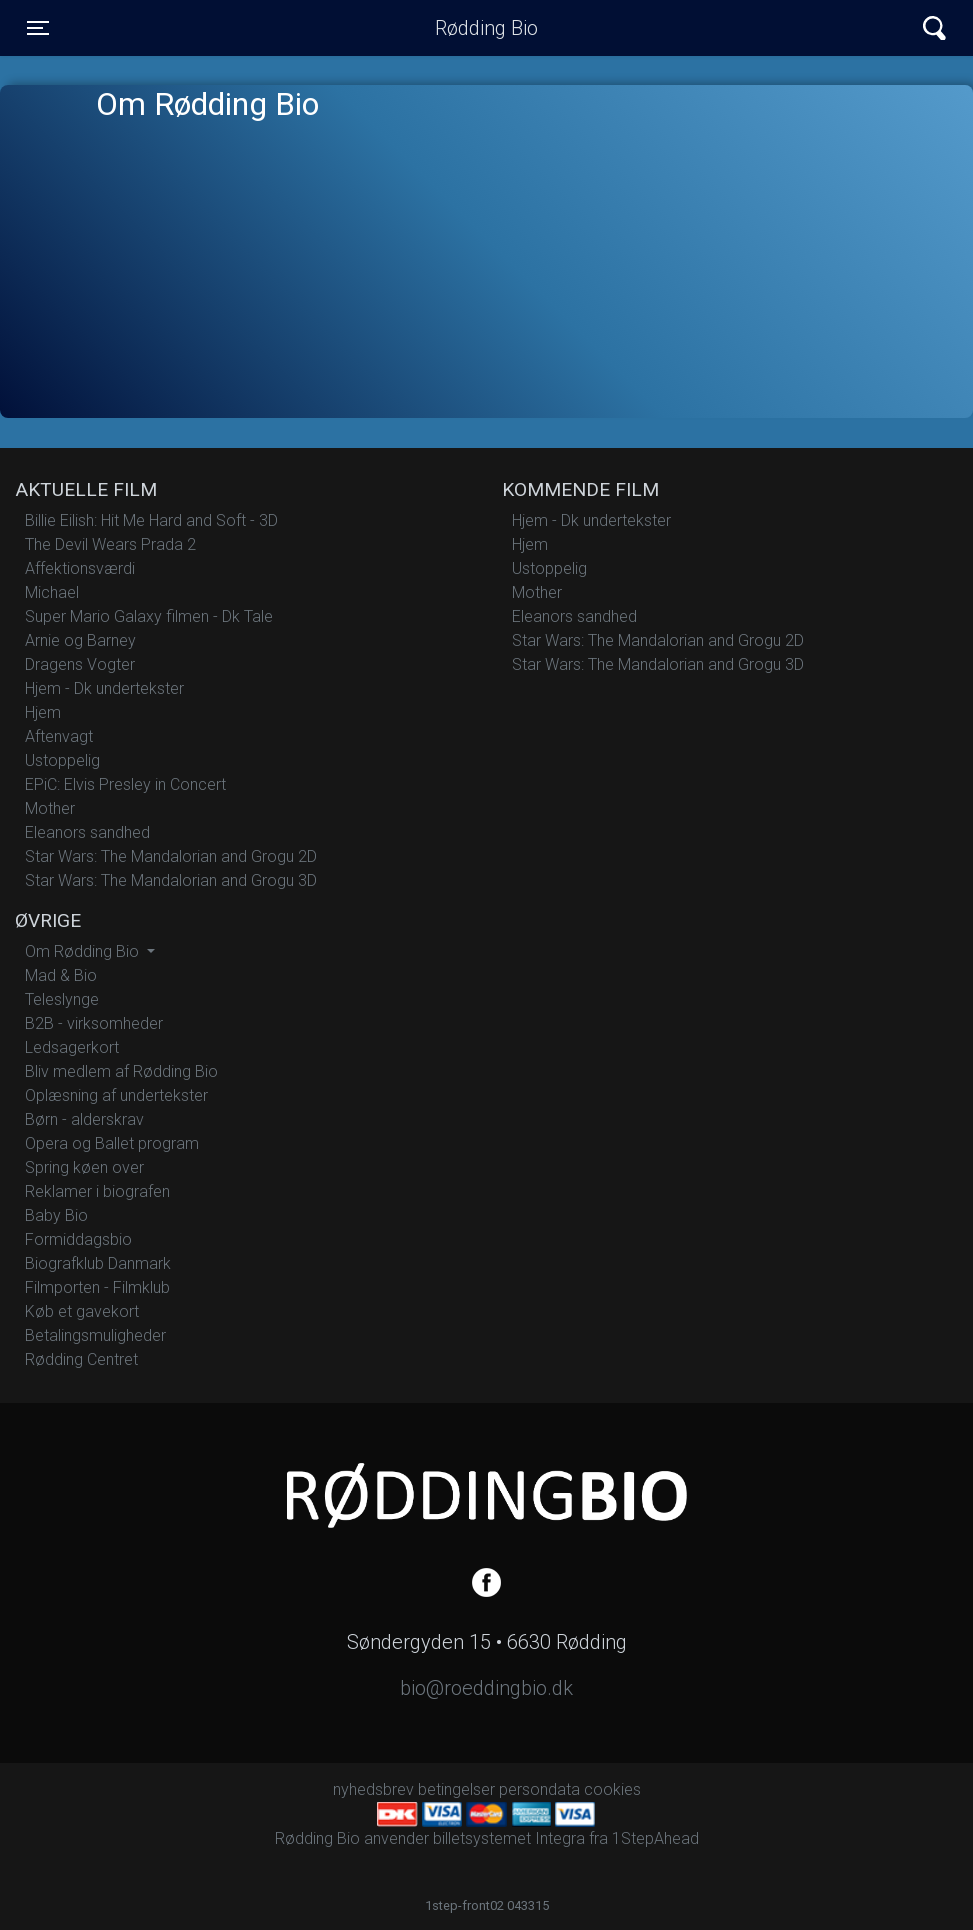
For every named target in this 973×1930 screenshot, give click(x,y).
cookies (612, 1789)
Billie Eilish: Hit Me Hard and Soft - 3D (151, 520)
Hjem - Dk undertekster (104, 688)
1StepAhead (655, 1838)
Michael (52, 592)
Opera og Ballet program (112, 1143)
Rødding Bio (486, 28)
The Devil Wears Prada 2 (110, 544)
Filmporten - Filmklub (97, 1287)
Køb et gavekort (82, 1311)
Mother (50, 808)
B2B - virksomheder (94, 1023)
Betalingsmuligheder (95, 1335)
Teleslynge (62, 999)
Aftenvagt (59, 736)
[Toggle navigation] (38, 28)
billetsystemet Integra (509, 1838)
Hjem (43, 712)
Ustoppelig (62, 760)
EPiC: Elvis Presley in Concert (125, 784)
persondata (539, 1789)
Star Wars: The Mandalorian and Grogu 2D (171, 856)
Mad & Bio (61, 975)
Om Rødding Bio (84, 951)
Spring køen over (84, 1167)
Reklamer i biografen (97, 1191)
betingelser (456, 1789)
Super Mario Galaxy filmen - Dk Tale (149, 616)
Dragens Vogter (80, 664)
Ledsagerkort (72, 1047)
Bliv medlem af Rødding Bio (121, 1071)
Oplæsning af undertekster (116, 1095)
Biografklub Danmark (98, 1263)
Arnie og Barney (80, 640)
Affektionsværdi (80, 568)
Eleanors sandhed (87, 832)
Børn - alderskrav (84, 1119)
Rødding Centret (81, 1359)
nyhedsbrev (373, 1789)
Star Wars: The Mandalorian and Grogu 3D (171, 880)
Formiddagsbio (78, 1239)
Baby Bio (56, 1215)
